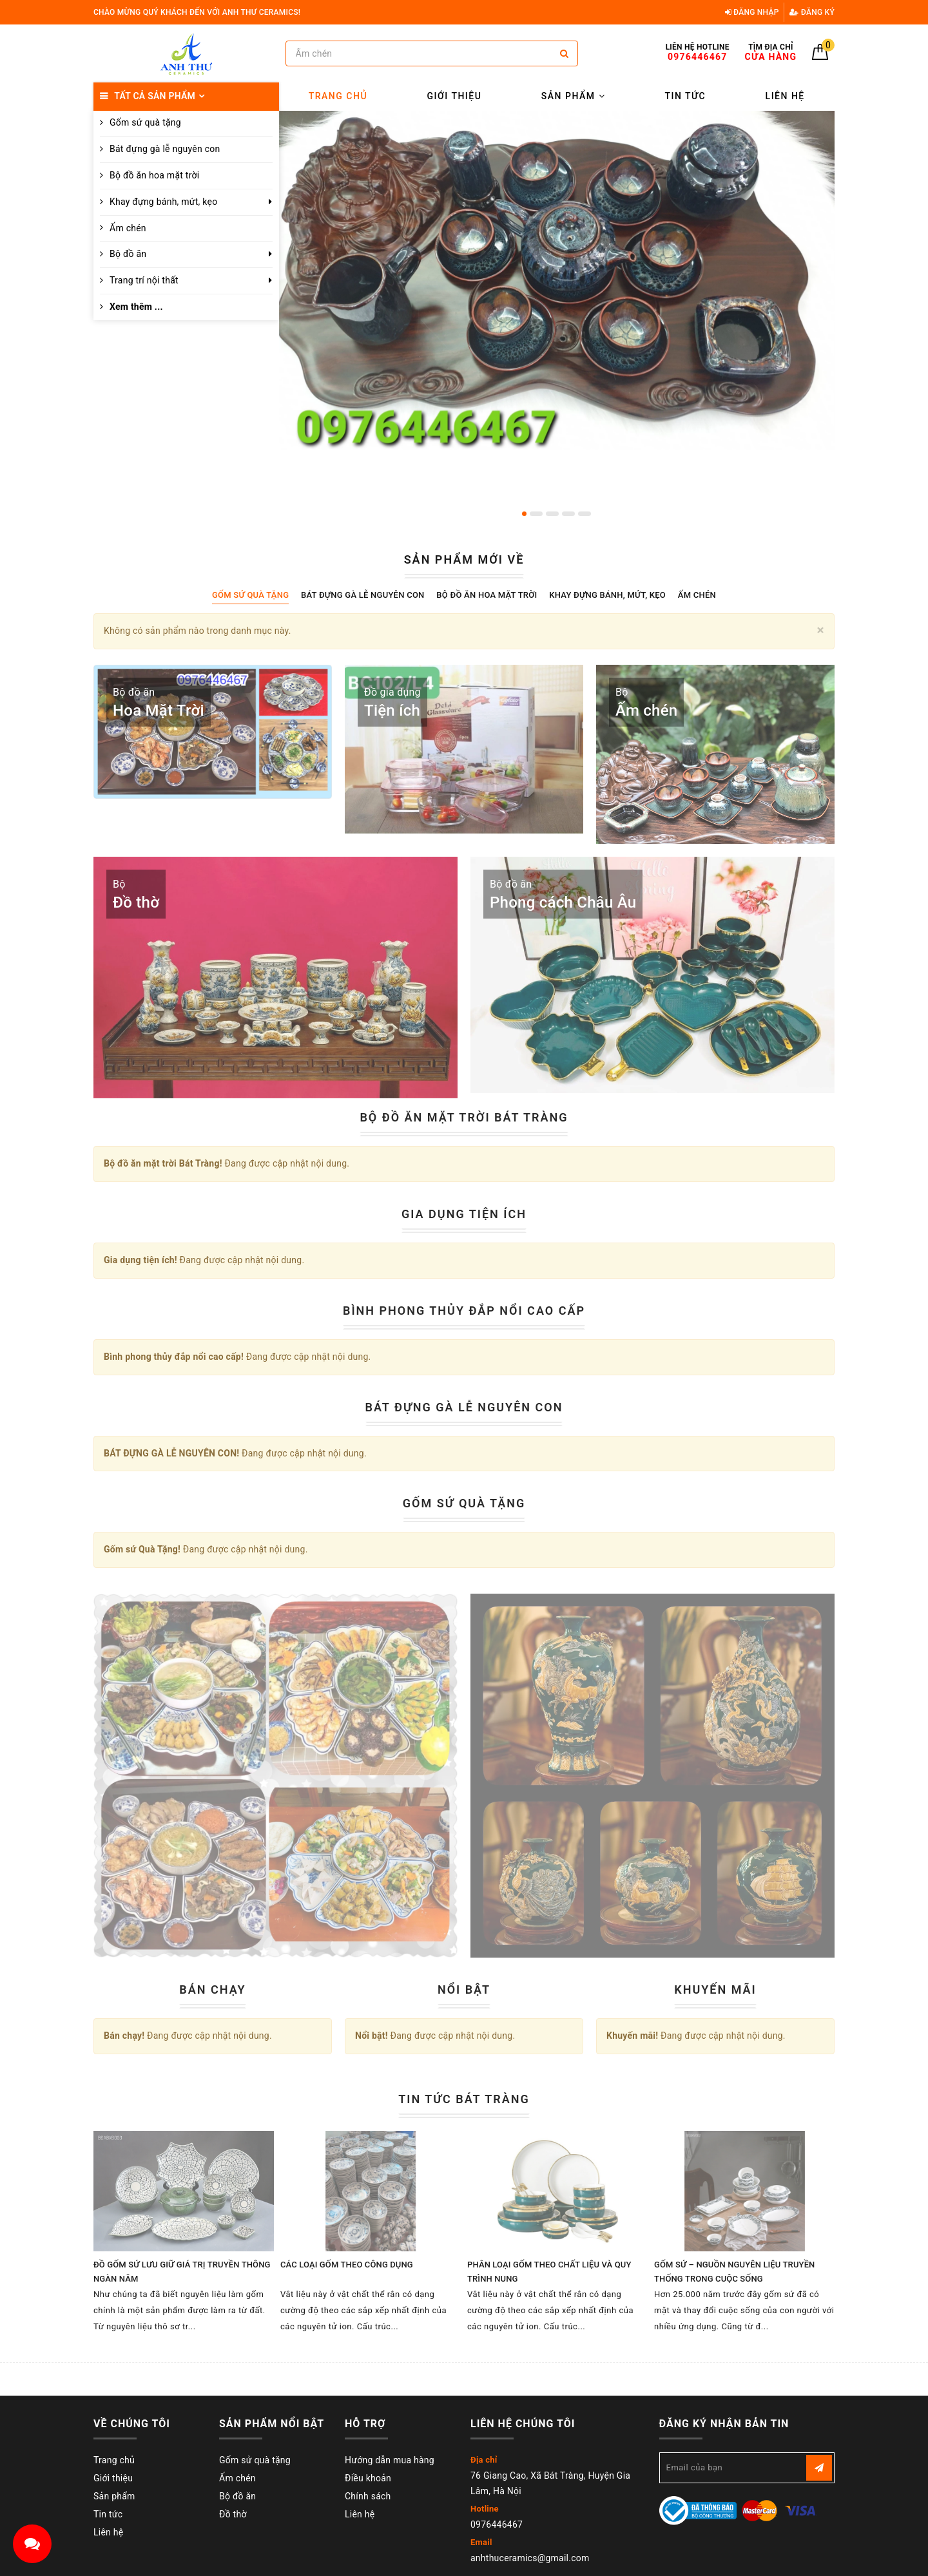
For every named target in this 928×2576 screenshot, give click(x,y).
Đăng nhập (752, 12)
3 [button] (552, 513)
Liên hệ (785, 96)
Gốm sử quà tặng (255, 2460)
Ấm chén (128, 228)
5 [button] (584, 513)
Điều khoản (368, 2478)
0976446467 (496, 2524)
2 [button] (536, 513)
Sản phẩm (573, 96)
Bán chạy (212, 1989)
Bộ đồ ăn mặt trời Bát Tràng (464, 1117)
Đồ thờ (233, 2514)
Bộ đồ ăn (128, 254)
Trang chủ (338, 96)
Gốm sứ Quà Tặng (464, 1503)
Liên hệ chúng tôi (522, 2424)
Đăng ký (812, 12)
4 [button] (568, 513)
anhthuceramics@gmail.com (530, 2558)
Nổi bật (464, 1989)
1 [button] (524, 513)
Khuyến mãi (715, 1989)
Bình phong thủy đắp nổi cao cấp (464, 1310)
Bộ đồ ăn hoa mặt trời (154, 175)
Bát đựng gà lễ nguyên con (165, 149)
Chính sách (368, 2496)
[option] (557, 280)
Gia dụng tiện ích (464, 1214)
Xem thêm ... (136, 306)
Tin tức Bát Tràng (464, 2099)
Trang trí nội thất (144, 280)
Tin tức (685, 96)
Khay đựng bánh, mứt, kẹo (163, 201)
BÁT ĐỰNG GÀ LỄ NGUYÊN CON (464, 1407)
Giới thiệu (454, 96)
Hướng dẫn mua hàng (389, 2460)
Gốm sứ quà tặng (145, 122)
